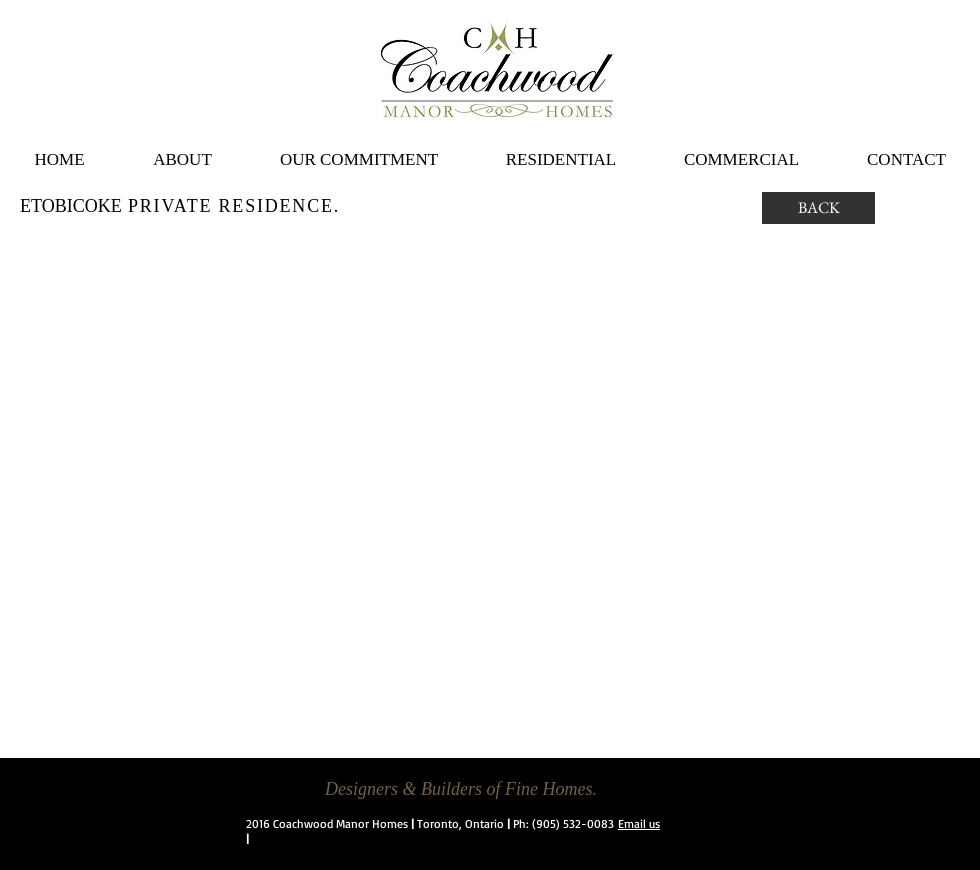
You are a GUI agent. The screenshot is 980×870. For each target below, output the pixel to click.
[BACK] (818, 208)
